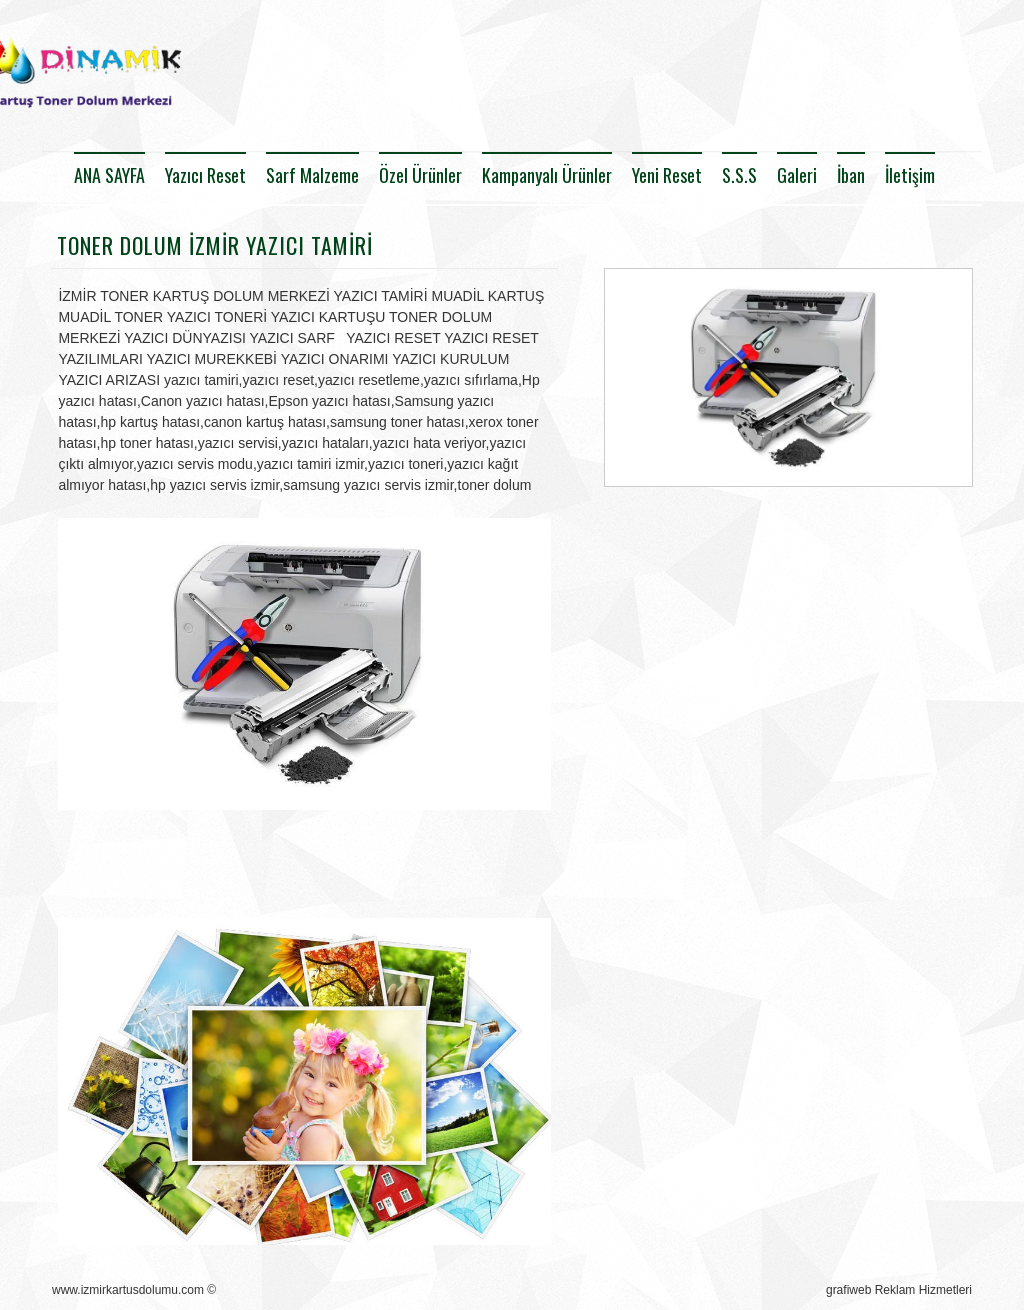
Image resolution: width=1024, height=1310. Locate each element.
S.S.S (739, 175)
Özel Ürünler (420, 175)
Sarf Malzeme (312, 175)
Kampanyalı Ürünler (547, 175)
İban (851, 175)
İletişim (910, 175)
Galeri (797, 175)
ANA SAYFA (109, 175)
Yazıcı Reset (205, 175)
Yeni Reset (667, 175)
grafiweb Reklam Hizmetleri (899, 1290)
